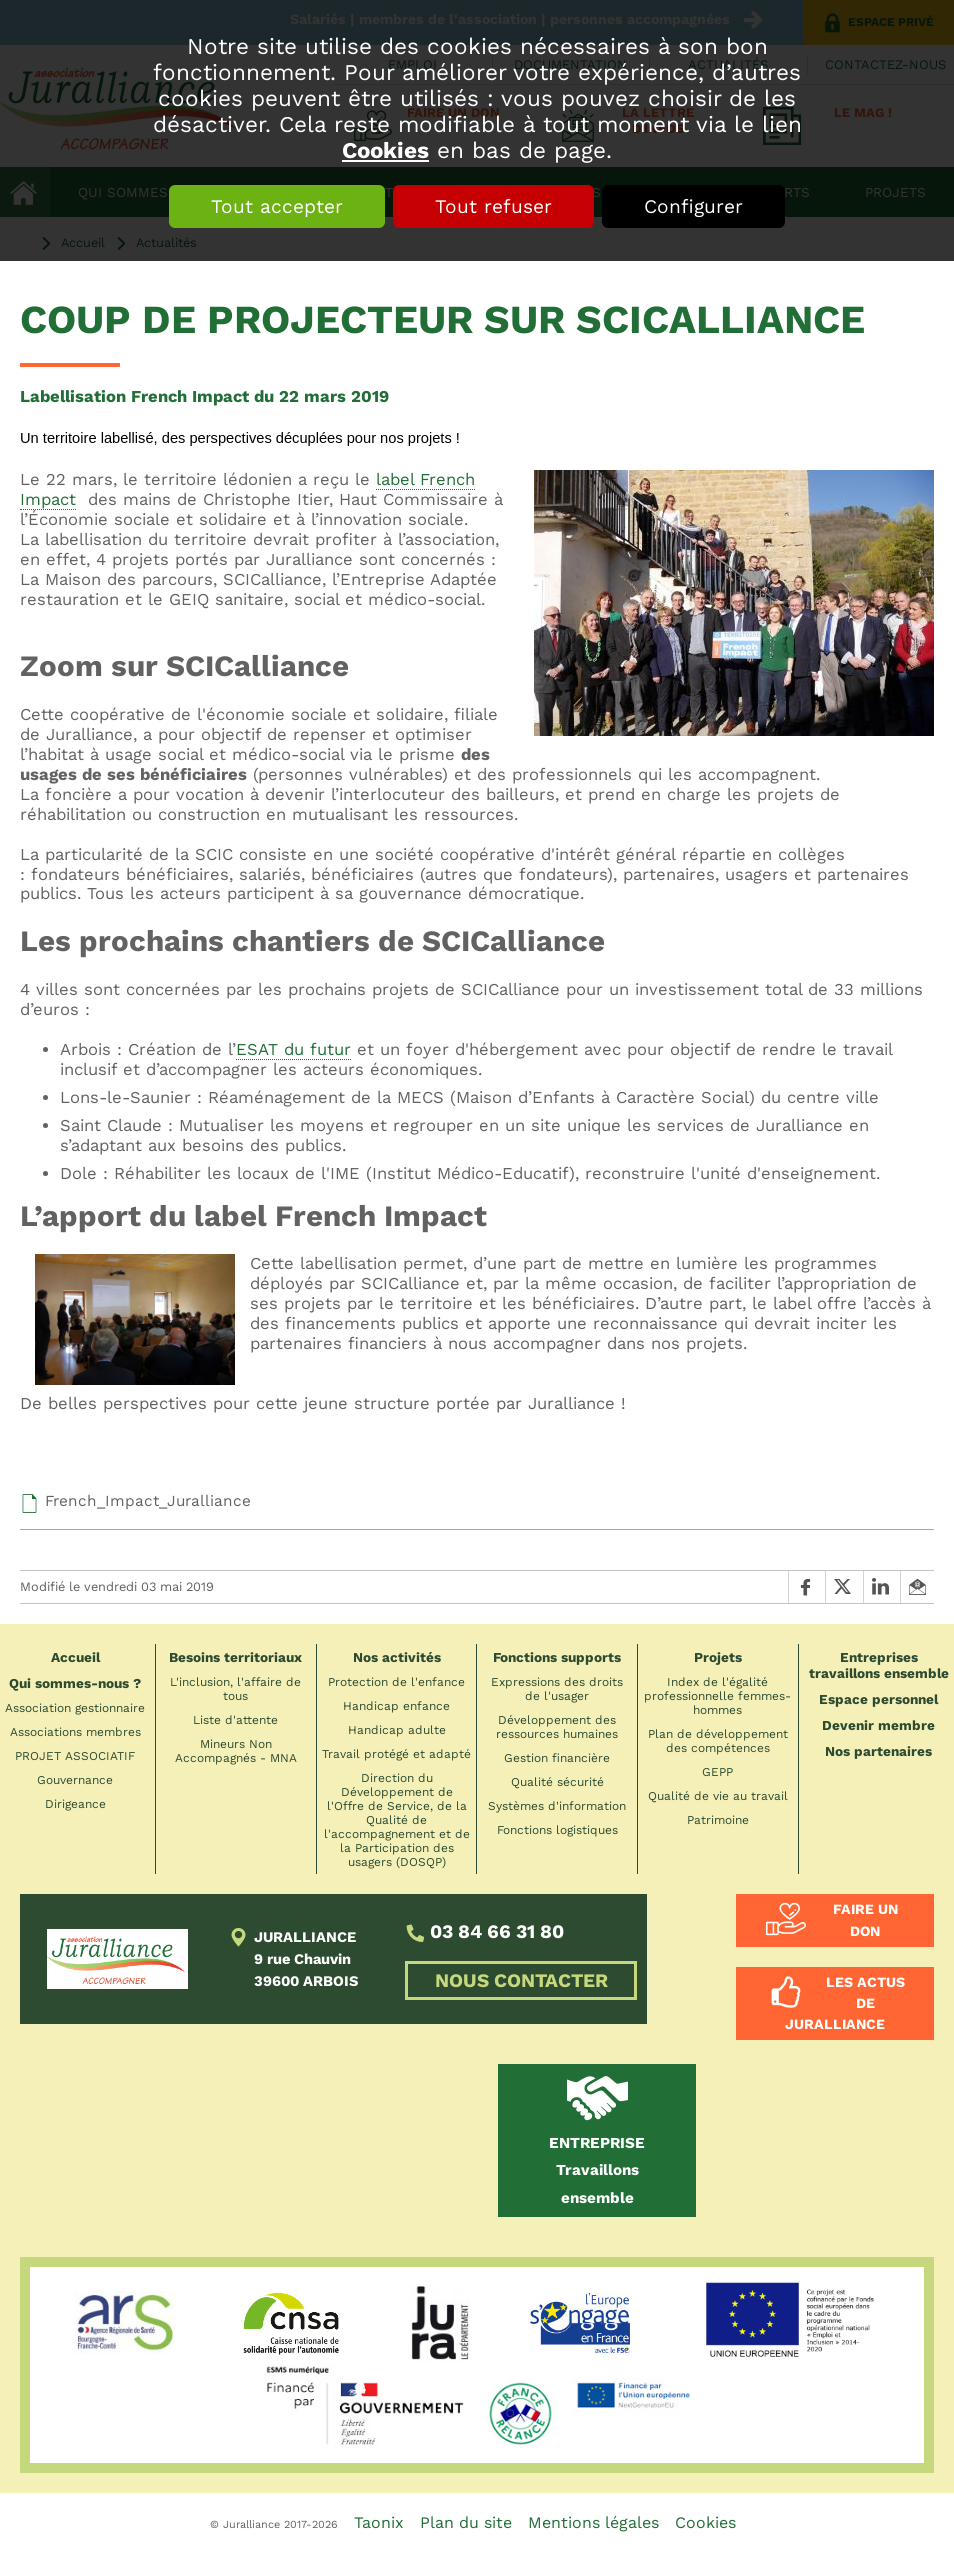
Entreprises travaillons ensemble (879, 1665)
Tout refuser (493, 206)
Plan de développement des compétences (718, 1741)
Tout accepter (277, 206)
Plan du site (466, 2522)
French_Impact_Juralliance (148, 1501)
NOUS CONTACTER (521, 1980)
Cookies (385, 150)
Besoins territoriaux (235, 1657)
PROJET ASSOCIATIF (75, 1756)
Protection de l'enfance (396, 1682)
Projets (718, 1657)
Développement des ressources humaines (557, 1727)
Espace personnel (878, 1699)
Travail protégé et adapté (396, 1754)
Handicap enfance (396, 1706)
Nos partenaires (878, 1751)
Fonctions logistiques (557, 1830)
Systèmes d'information (557, 1806)
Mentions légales (593, 2522)
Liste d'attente (235, 1720)
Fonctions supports (557, 1657)
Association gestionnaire (75, 1708)
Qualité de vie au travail (718, 1796)
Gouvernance (75, 1780)
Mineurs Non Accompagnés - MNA (236, 1751)
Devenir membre (878, 1725)
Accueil (75, 1657)
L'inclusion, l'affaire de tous (235, 1689)
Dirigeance (75, 1804)
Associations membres (75, 1732)
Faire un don (865, 1919)
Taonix (379, 2522)
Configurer (693, 206)
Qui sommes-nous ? (75, 1683)
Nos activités (397, 1657)
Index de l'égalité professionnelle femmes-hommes (717, 1696)
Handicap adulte (397, 1730)
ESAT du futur (293, 1049)
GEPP (717, 1772)
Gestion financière (557, 1758)
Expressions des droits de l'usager (557, 1689)
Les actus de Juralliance (845, 2003)
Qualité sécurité (557, 1782)
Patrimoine (718, 1820)
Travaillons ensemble (597, 2170)
